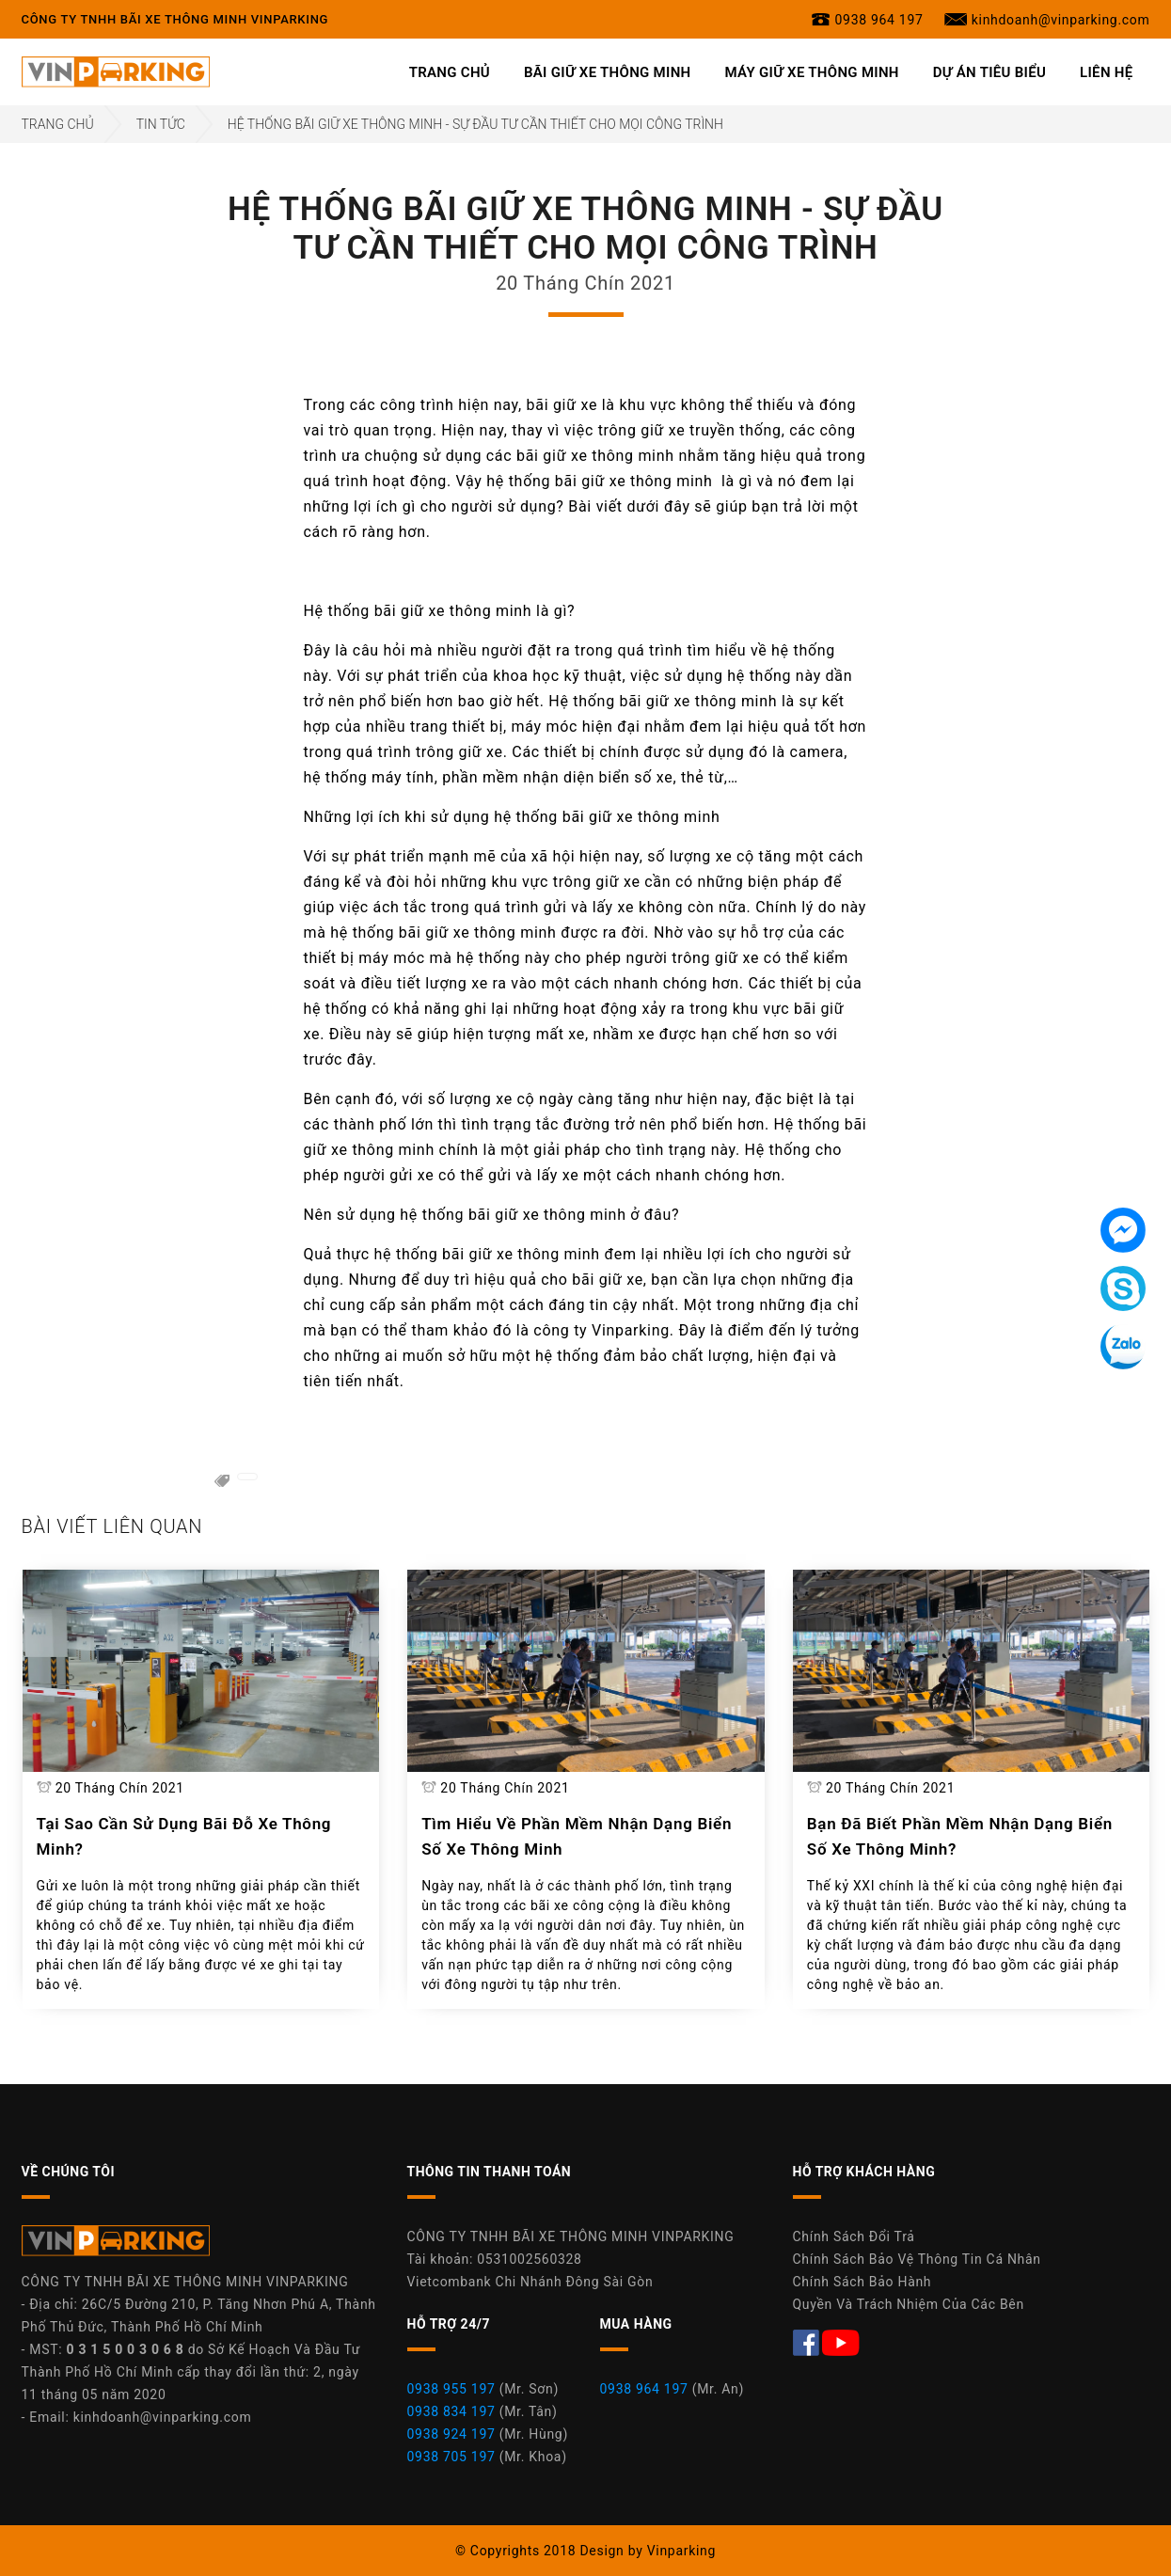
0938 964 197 (644, 2388)
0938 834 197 (451, 2411)
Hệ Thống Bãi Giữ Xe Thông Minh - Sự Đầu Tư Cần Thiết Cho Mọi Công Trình (475, 124)
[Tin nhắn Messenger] (1123, 1230)
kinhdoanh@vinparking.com (162, 2417)
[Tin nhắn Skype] (1123, 1288)
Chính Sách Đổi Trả (854, 2236)
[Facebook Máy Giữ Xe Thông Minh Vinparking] (808, 2341)
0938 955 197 (451, 2388)
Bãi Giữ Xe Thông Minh (607, 72)
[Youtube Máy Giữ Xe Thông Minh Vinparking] (841, 2341)
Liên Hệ (1106, 72)
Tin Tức (160, 124)
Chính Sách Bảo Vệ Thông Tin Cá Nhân (917, 2259)
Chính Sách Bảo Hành (862, 2281)
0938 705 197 (451, 2456)
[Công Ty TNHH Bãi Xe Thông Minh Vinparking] (116, 71)
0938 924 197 (451, 2434)
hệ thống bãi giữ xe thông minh (599, 481)
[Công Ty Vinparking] (116, 2245)
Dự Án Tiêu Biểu (989, 72)
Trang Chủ (449, 72)
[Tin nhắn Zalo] (1123, 1346)
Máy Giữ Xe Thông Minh (812, 72)
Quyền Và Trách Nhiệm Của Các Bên (908, 2304)
